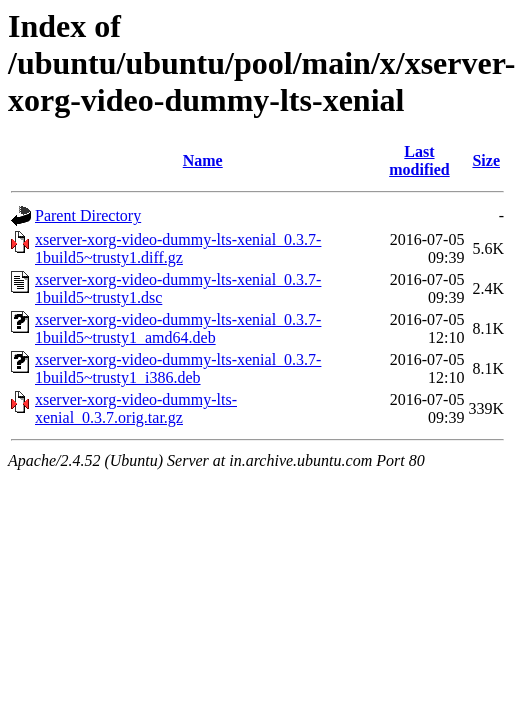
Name (203, 160)
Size (486, 160)
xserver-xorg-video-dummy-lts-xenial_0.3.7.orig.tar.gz (136, 408)
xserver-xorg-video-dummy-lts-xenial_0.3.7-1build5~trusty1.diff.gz (178, 248)
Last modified (419, 160)
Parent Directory (88, 215)
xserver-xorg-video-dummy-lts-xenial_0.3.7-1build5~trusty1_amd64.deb (178, 328)
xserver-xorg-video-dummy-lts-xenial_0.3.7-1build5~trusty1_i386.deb (178, 368)
